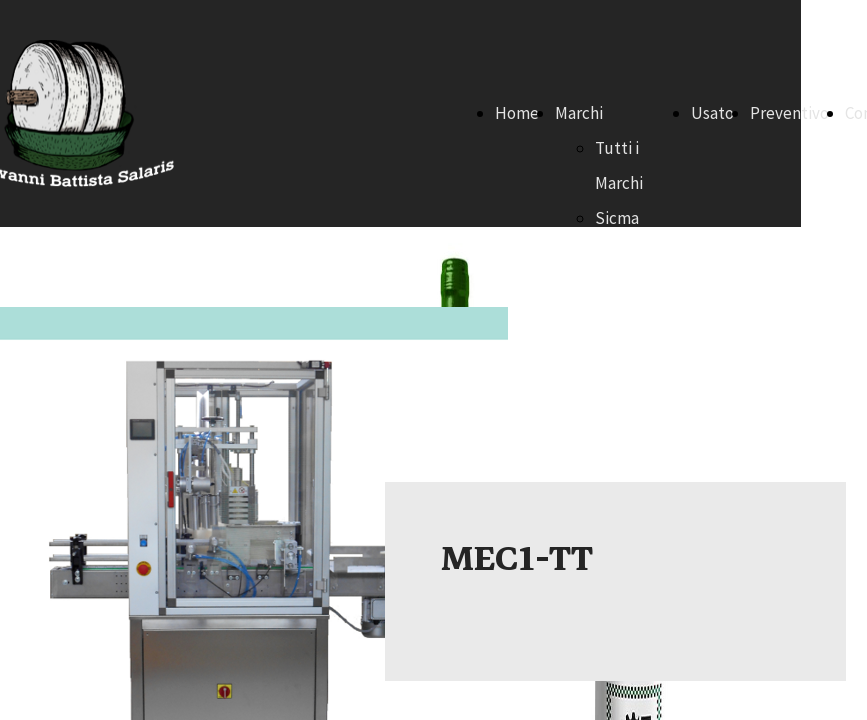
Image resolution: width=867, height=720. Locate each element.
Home (517, 113)
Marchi (579, 113)
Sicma (617, 218)
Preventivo (789, 113)
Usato (712, 113)
